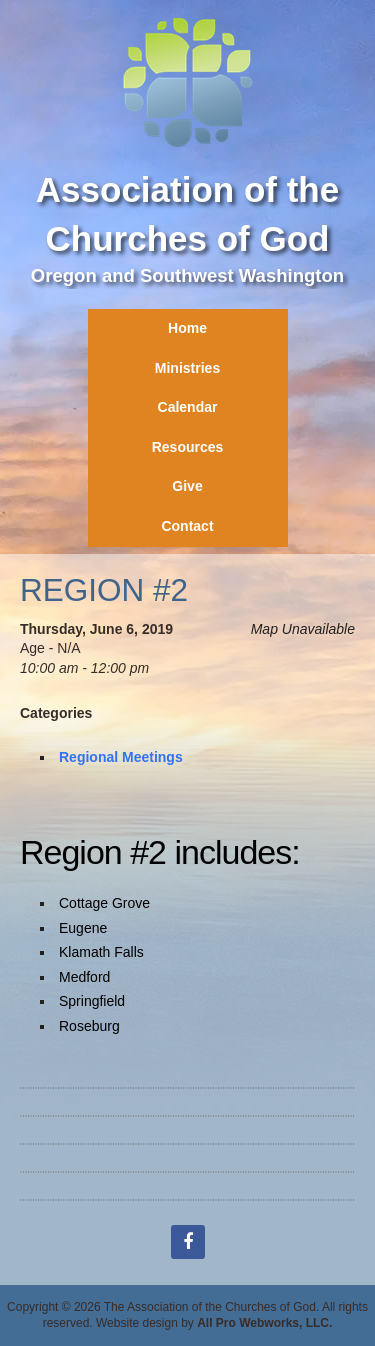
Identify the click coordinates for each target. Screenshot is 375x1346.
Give (187, 486)
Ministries (187, 368)
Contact (187, 526)
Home (187, 328)
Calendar (188, 407)
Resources (188, 447)
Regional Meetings (121, 757)
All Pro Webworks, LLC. (264, 1323)
